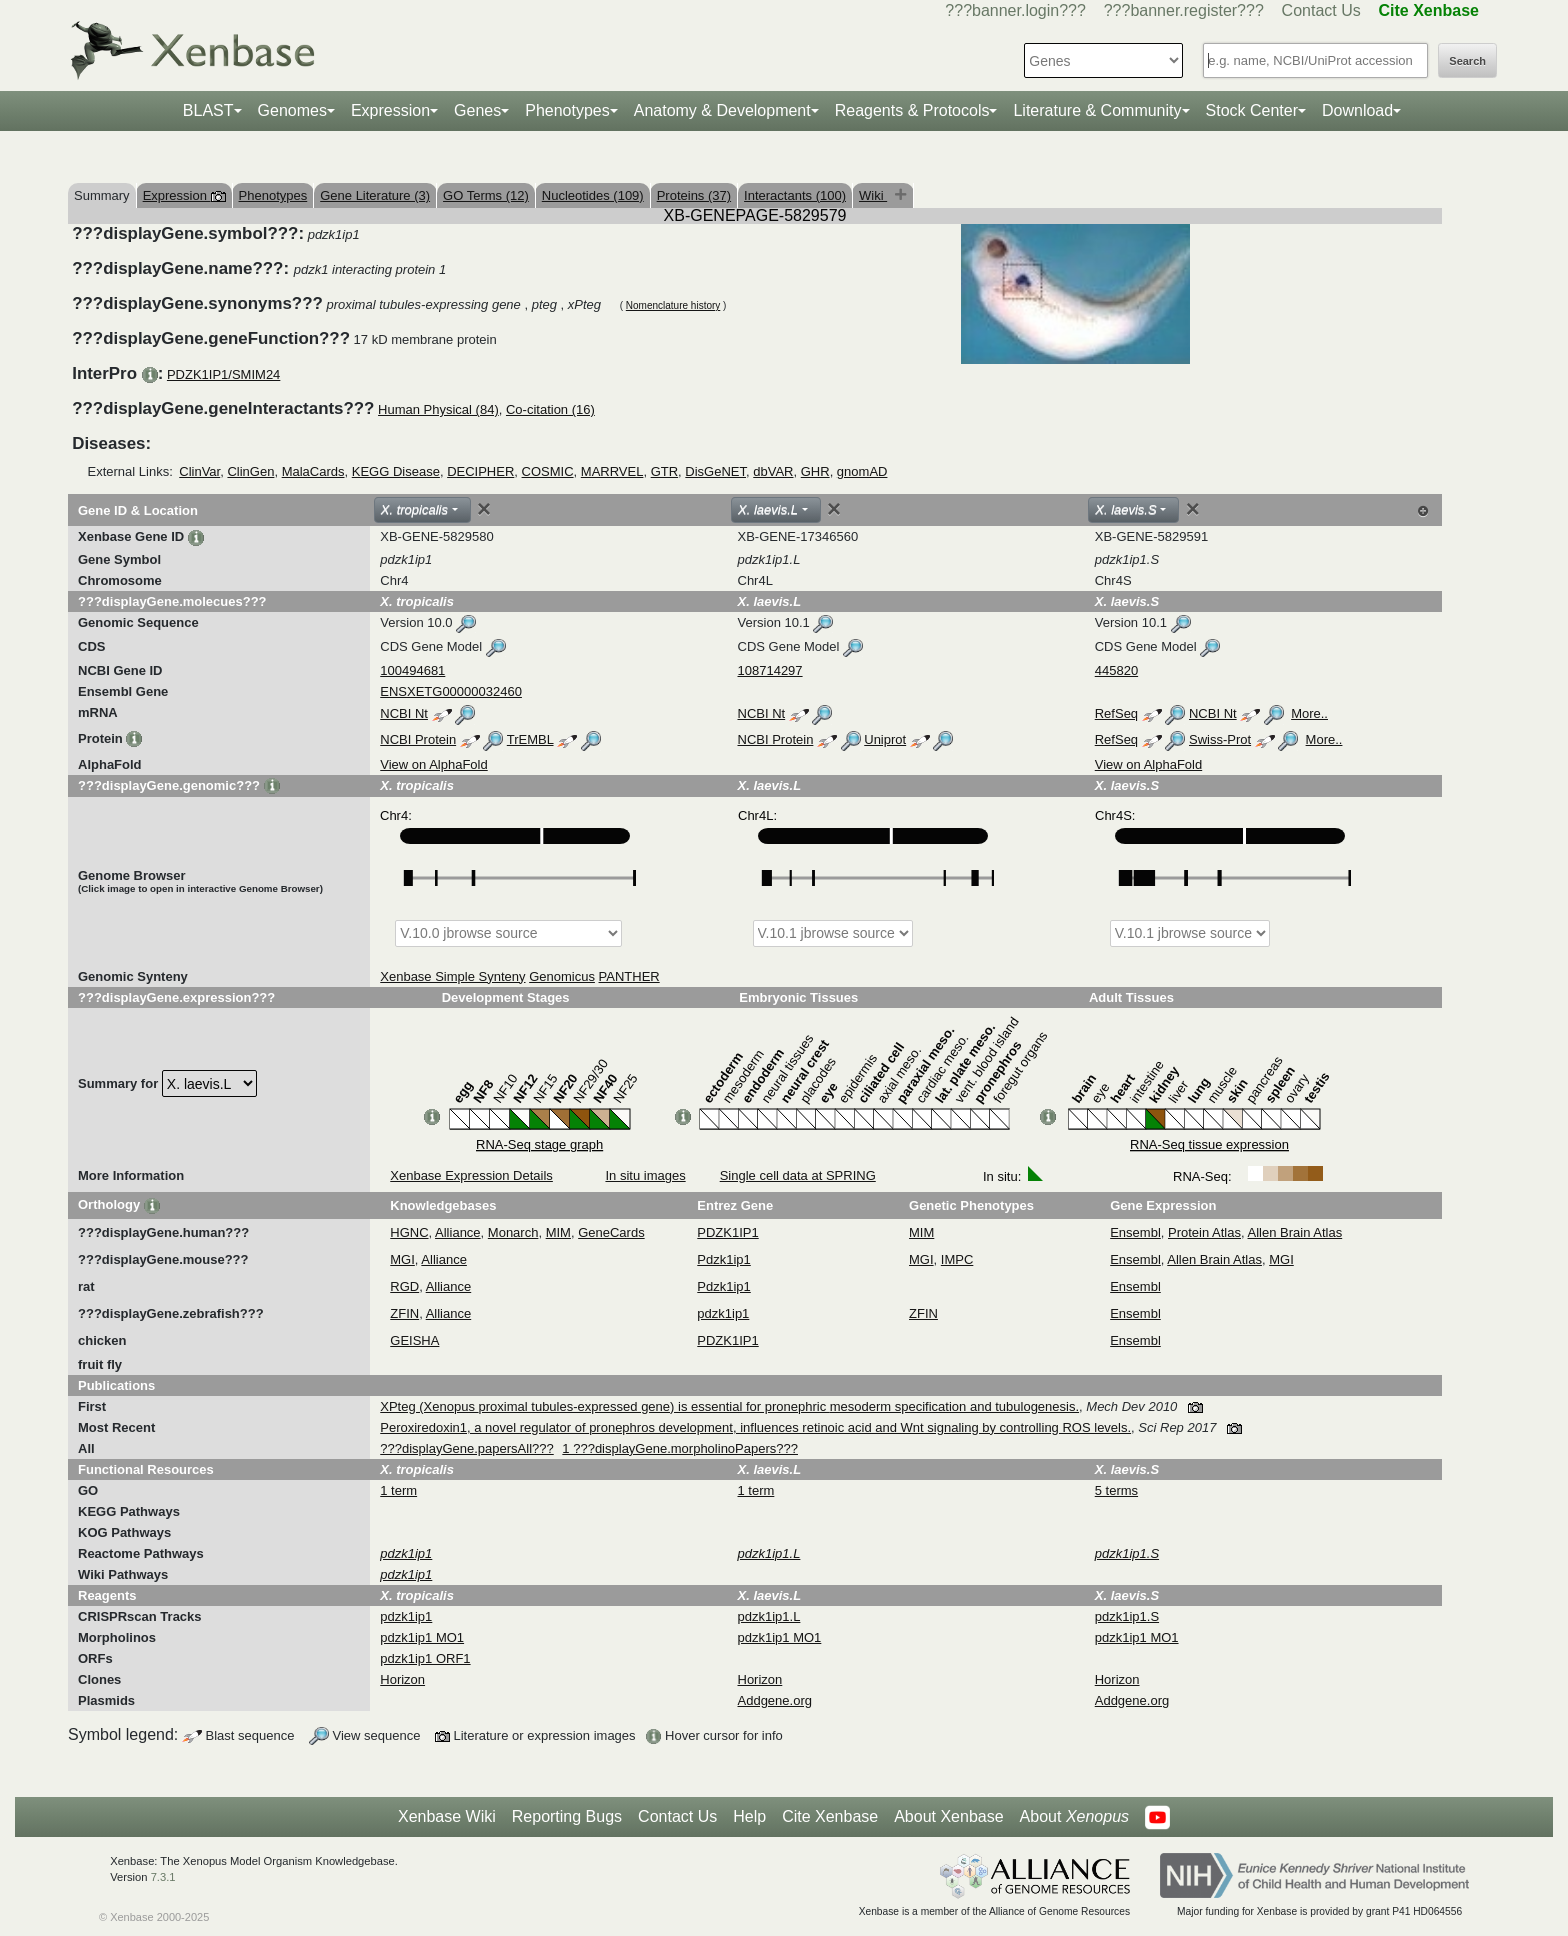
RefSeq (1116, 713)
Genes (477, 110)
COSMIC (548, 471)
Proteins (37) (694, 195)
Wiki (873, 195)
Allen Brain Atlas (1295, 1232)
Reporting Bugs (567, 1816)
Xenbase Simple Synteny (452, 976)
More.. (1309, 713)
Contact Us (1321, 10)
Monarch (513, 1232)
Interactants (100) (795, 195)
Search (1467, 61)
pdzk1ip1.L (769, 1616)
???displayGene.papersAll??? (466, 1448)
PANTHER (629, 976)
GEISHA (414, 1340)
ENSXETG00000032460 (451, 691)
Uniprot (885, 739)
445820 (1116, 670)
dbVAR (773, 471)
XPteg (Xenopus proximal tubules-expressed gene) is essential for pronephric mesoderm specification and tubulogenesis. (729, 1406)
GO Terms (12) (486, 195)
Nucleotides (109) (593, 195)
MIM (558, 1232)
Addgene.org (775, 1700)
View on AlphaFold (433, 764)
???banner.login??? (1015, 10)
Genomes (292, 110)
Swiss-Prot (1220, 739)
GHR (815, 471)
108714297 (770, 670)
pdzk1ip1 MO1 (422, 1637)
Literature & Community (1097, 110)
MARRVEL (612, 471)
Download (1357, 110)
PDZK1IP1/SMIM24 (223, 374)
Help (749, 1816)
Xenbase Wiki (447, 1816)
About (1074, 1817)
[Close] (484, 509)
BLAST (208, 110)
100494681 (412, 670)
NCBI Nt (404, 713)
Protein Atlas (1204, 1232)
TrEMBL (530, 739)
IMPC (957, 1259)
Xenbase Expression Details (471, 1175)
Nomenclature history (673, 305)
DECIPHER (480, 471)
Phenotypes (567, 110)
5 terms (1116, 1490)
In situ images (645, 1175)
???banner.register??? (1184, 10)
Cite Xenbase (830, 1816)
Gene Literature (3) (375, 195)
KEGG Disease (396, 471)
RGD (404, 1286)
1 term (398, 1490)
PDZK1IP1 (727, 1232)
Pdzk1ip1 (723, 1259)
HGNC (409, 1232)
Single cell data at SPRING (798, 1175)
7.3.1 (163, 1877)
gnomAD (862, 471)
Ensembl (1135, 1232)
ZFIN (404, 1313)
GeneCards (611, 1232)
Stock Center (1252, 110)
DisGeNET (715, 471)
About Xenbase (948, 1816)
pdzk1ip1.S (1127, 1616)
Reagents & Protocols (912, 110)
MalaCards (313, 471)
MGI (402, 1259)
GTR (664, 471)
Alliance (458, 1232)
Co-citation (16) (550, 409)
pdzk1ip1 (723, 1313)
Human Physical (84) (438, 409)
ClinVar (199, 471)
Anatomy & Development (722, 110)
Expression (390, 110)
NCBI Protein (418, 739)
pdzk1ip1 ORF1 (425, 1658)
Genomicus (562, 976)
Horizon (402, 1679)
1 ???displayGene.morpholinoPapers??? (680, 1448)
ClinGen (250, 471)
